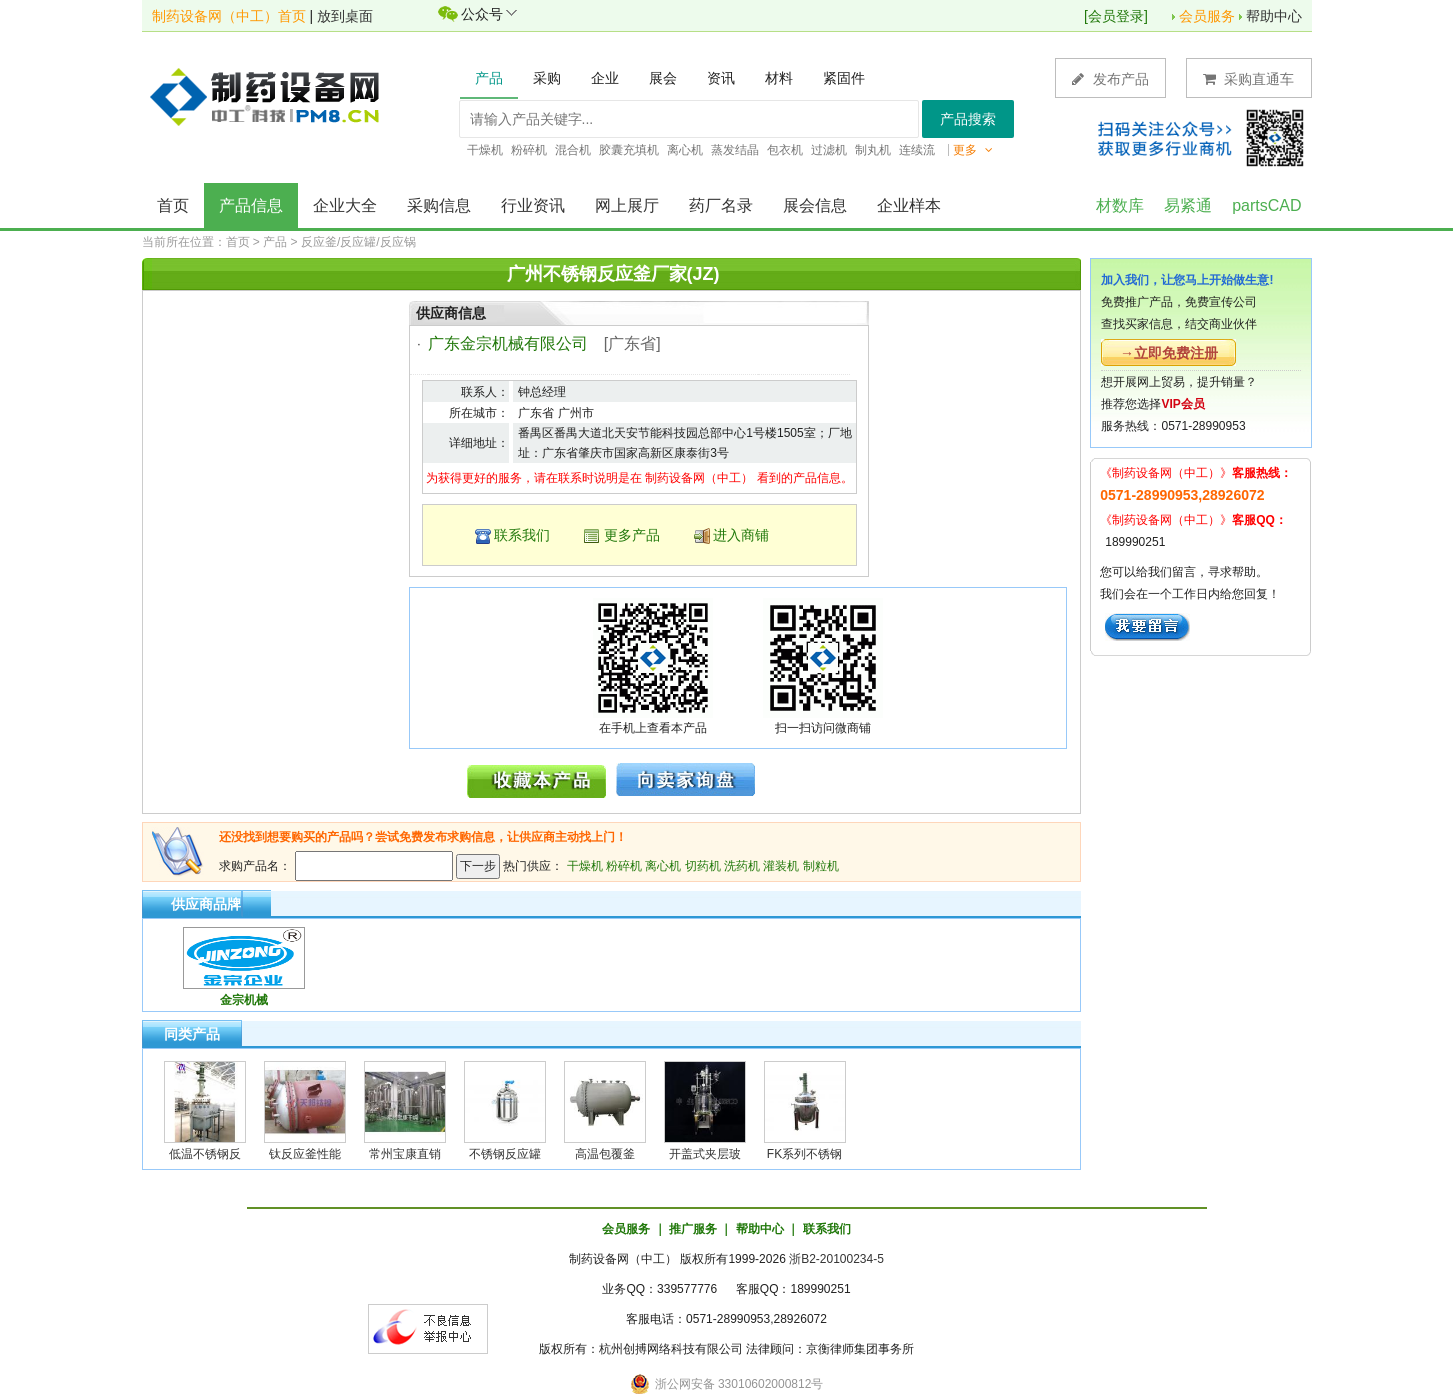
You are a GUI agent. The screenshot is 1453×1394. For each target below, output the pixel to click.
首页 (173, 205)
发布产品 (1110, 78)
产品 (275, 242)
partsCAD (1266, 205)
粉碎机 (624, 866)
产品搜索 (968, 119)
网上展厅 (627, 205)
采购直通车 (1249, 78)
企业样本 (909, 205)
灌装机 (781, 866)
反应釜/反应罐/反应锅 (358, 242)
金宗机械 (244, 1000)
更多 (973, 150)
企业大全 (345, 205)
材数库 (1120, 205)
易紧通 (1188, 205)
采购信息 (439, 205)
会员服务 (1207, 16)
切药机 (703, 866)
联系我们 (522, 535)
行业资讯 (533, 205)
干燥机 (585, 866)
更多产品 (632, 535)
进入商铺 (741, 535)
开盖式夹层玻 (705, 1154)
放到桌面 (345, 16)
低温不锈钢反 (205, 1154)
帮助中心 (1274, 16)
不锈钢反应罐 (505, 1154)
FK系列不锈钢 (804, 1154)
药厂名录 (721, 205)
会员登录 (1116, 16)
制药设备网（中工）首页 (229, 16)
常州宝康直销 (405, 1154)
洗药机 (742, 866)
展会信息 (815, 205)
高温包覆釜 (605, 1154)
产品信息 (251, 205)
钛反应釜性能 (305, 1154)
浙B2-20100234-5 (836, 1259)
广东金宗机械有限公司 (508, 343)
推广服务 (693, 1229)
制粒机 (821, 866)
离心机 (663, 866)
